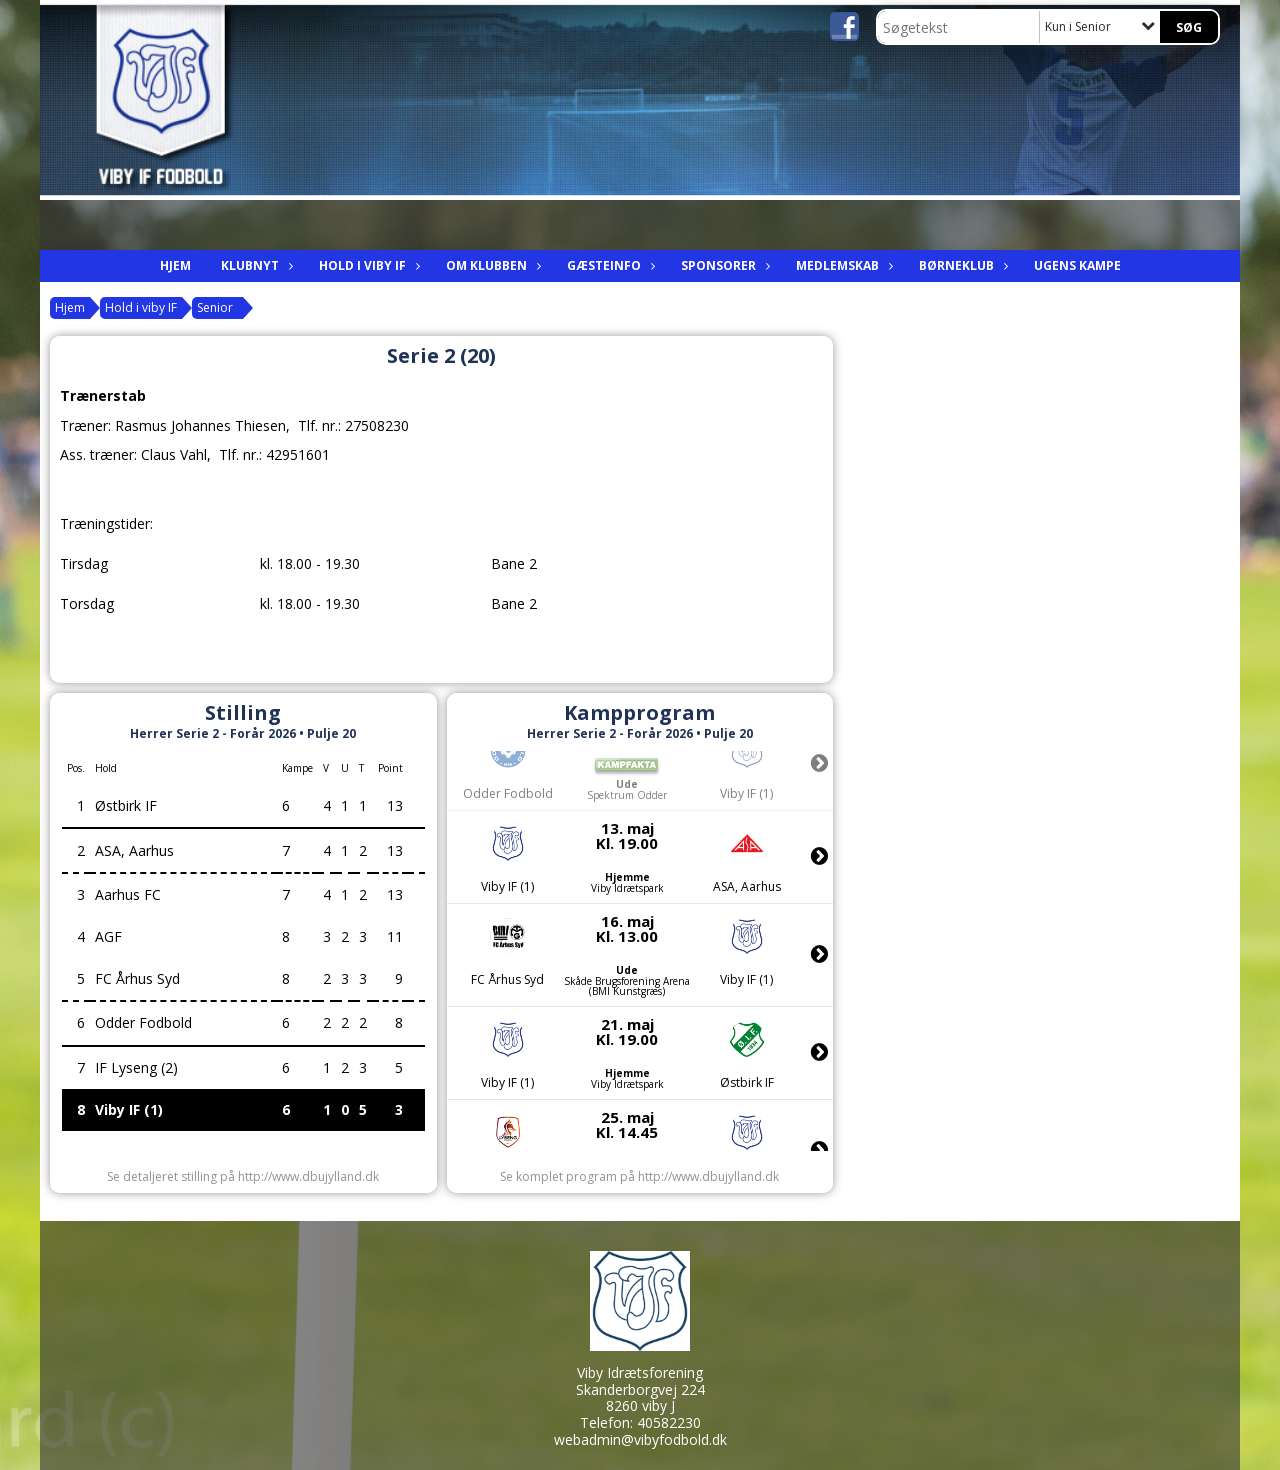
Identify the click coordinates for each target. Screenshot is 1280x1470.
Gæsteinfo (609, 265)
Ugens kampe (1077, 265)
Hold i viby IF (367, 265)
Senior (215, 307)
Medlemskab (842, 265)
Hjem (175, 265)
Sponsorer (723, 265)
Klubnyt (255, 265)
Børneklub (961, 265)
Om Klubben (491, 265)
